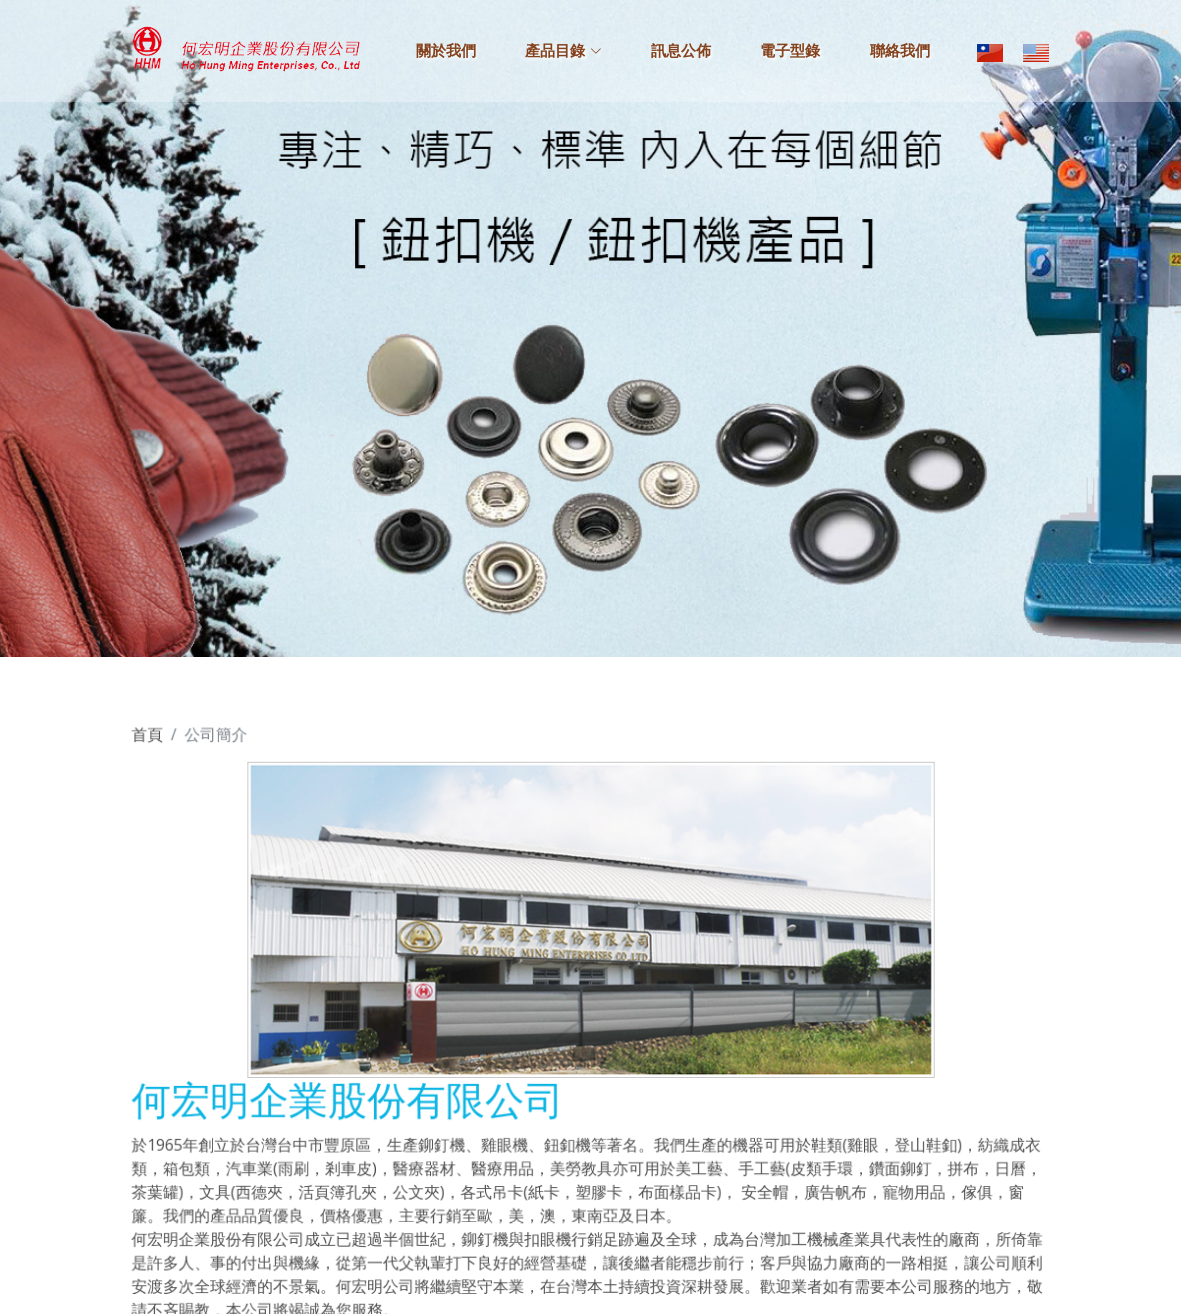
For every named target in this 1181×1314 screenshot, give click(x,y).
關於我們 (446, 51)
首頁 (165, 746)
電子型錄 (790, 51)
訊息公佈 (681, 51)
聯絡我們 (900, 51)
